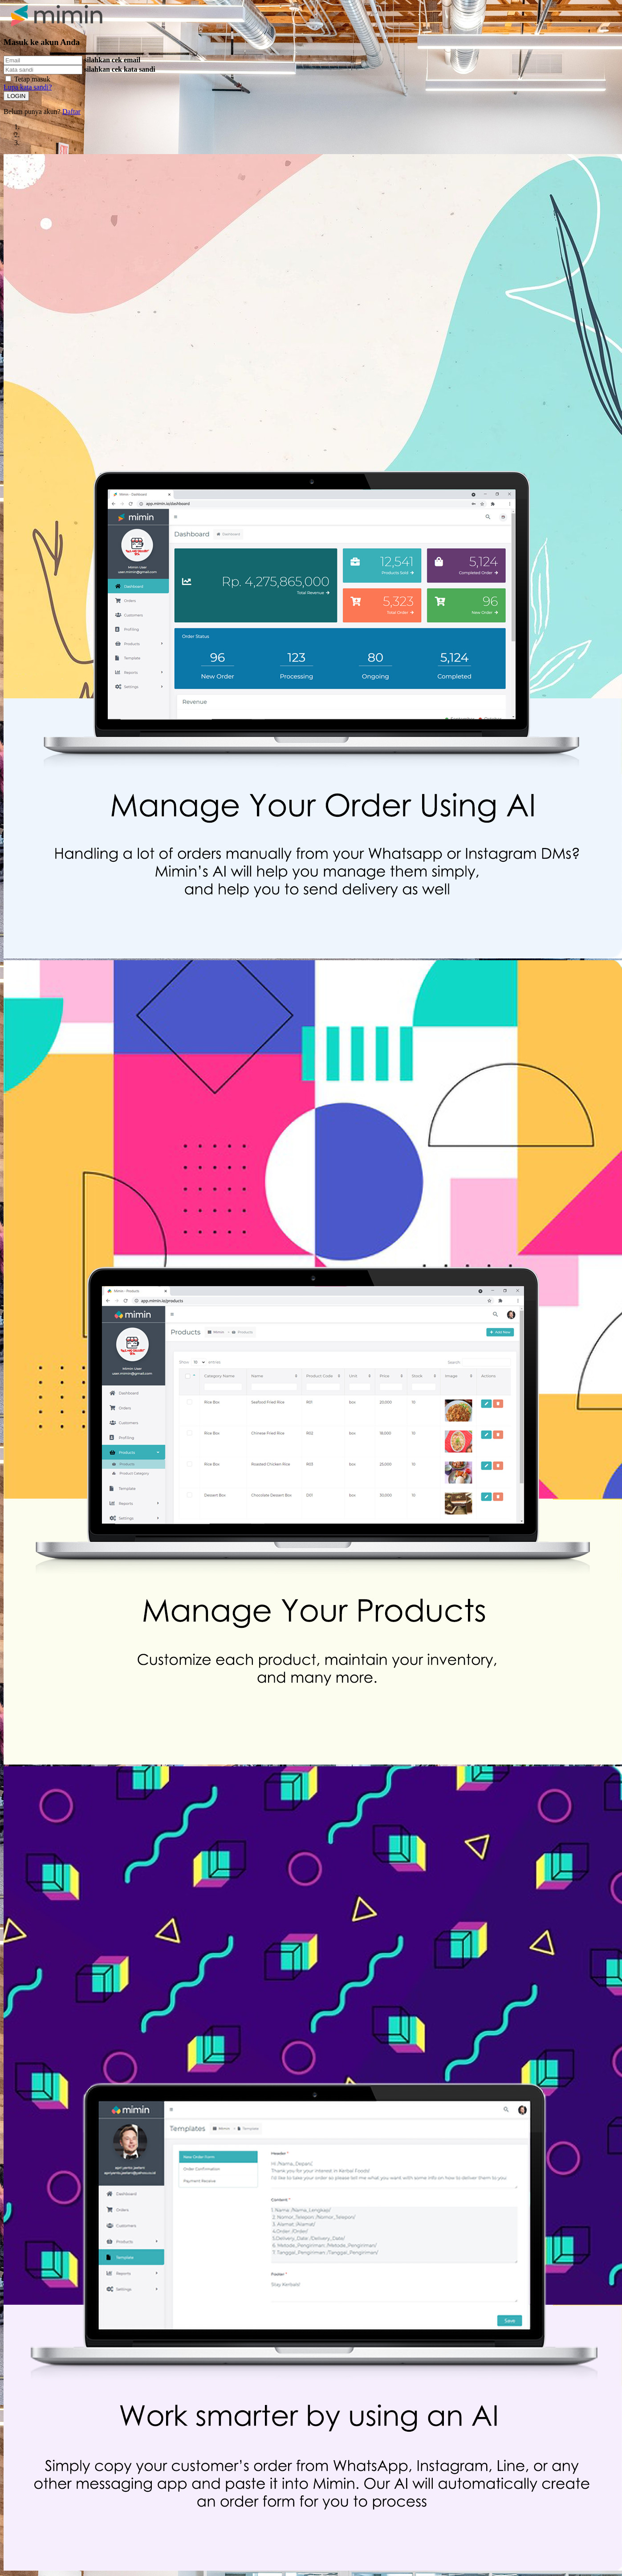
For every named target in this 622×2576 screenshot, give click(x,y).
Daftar (71, 111)
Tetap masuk (32, 79)
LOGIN (16, 96)
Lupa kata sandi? (28, 87)
